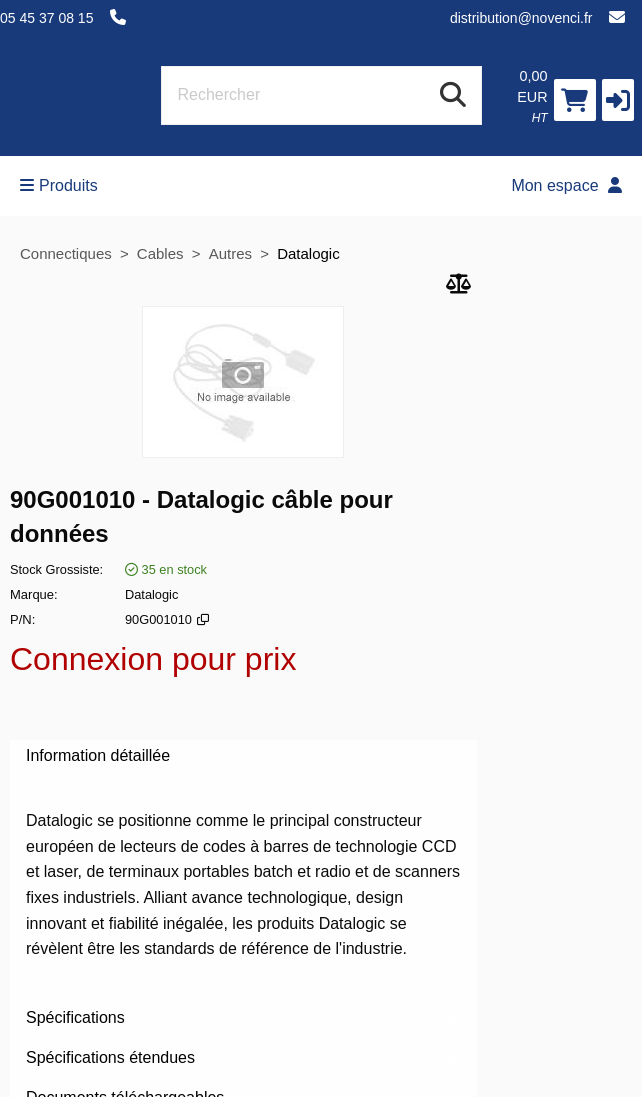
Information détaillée (243, 755)
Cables (160, 253)
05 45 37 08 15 (46, 18)
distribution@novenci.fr (521, 18)
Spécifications (243, 1017)
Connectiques (66, 253)
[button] (618, 100)
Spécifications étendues (243, 1057)
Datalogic (308, 253)
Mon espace (566, 185)
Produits (59, 185)
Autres (233, 253)
